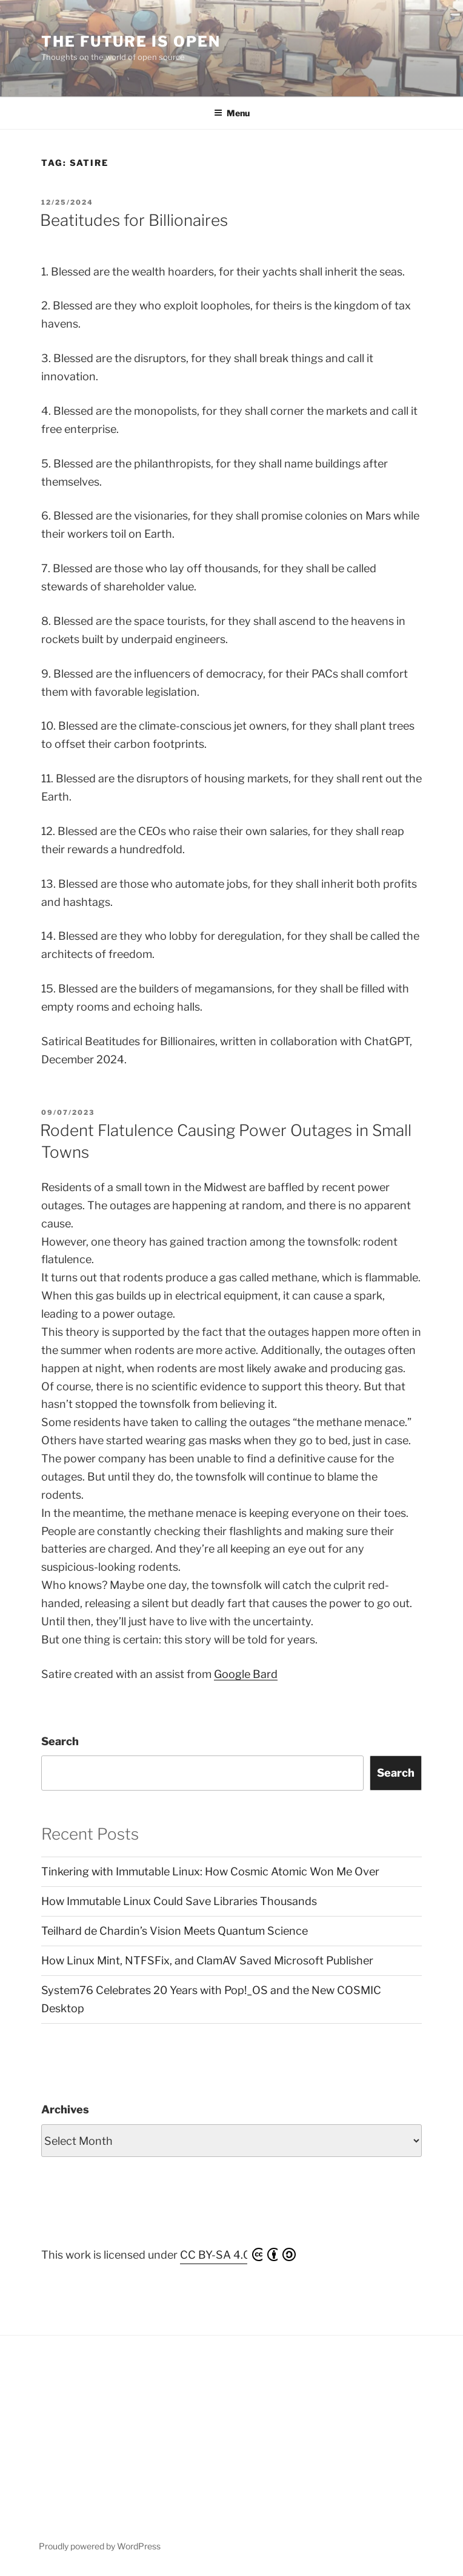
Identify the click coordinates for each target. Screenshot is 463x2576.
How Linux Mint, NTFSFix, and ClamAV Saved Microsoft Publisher (207, 1960)
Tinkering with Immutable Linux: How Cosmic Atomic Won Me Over (210, 1871)
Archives (65, 2109)
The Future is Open (131, 41)
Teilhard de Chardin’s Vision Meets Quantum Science (174, 1930)
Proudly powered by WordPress (100, 2546)
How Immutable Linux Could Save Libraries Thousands (179, 1901)
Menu (232, 113)
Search (60, 1741)
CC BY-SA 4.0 (238, 2254)
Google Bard (246, 1674)
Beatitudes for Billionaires (134, 220)
